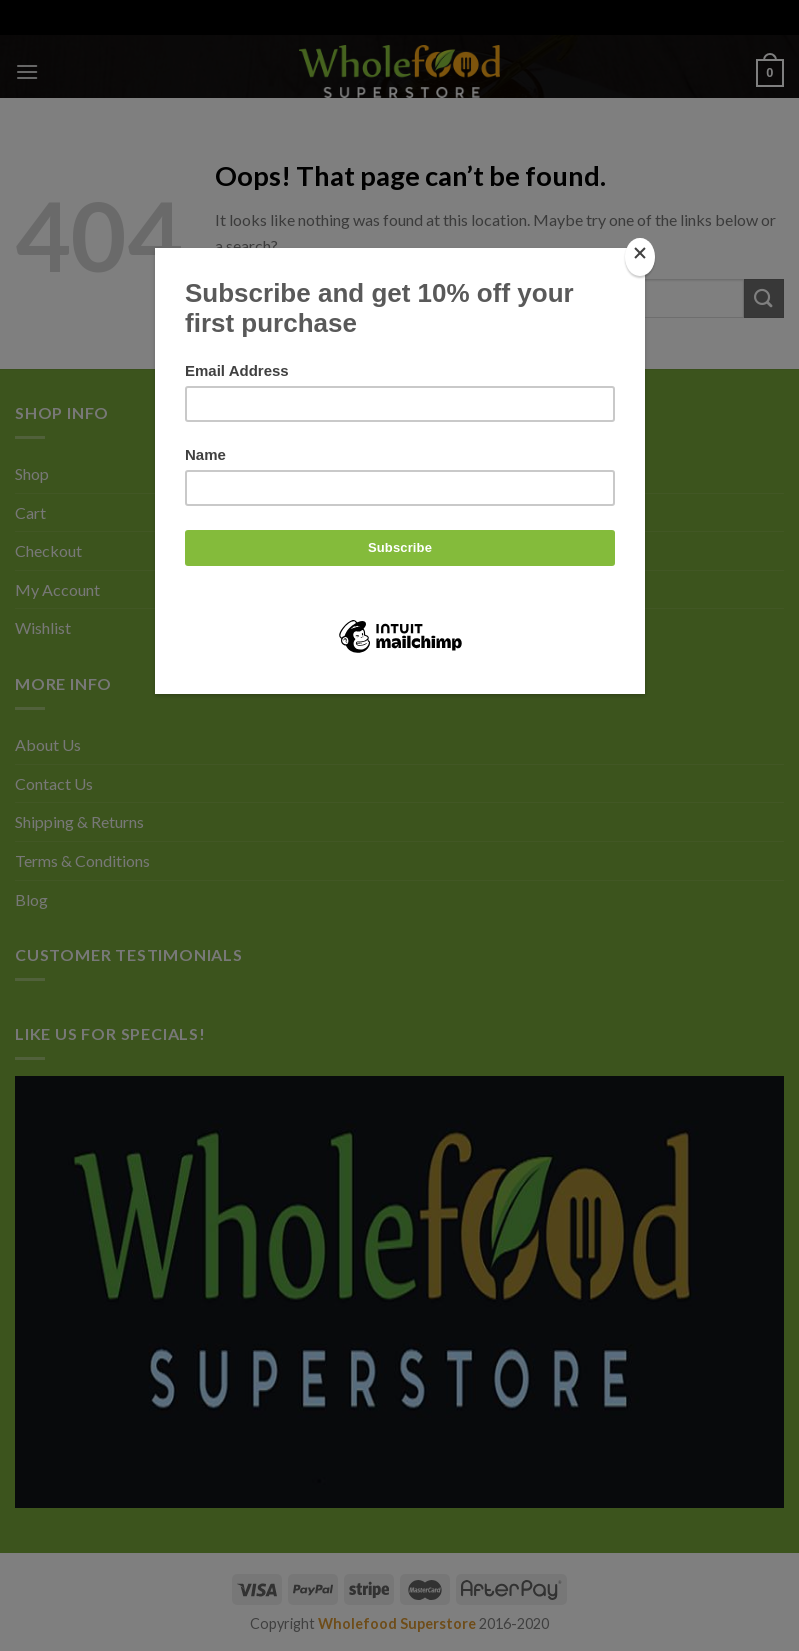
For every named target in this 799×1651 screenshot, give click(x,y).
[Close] (640, 257)
